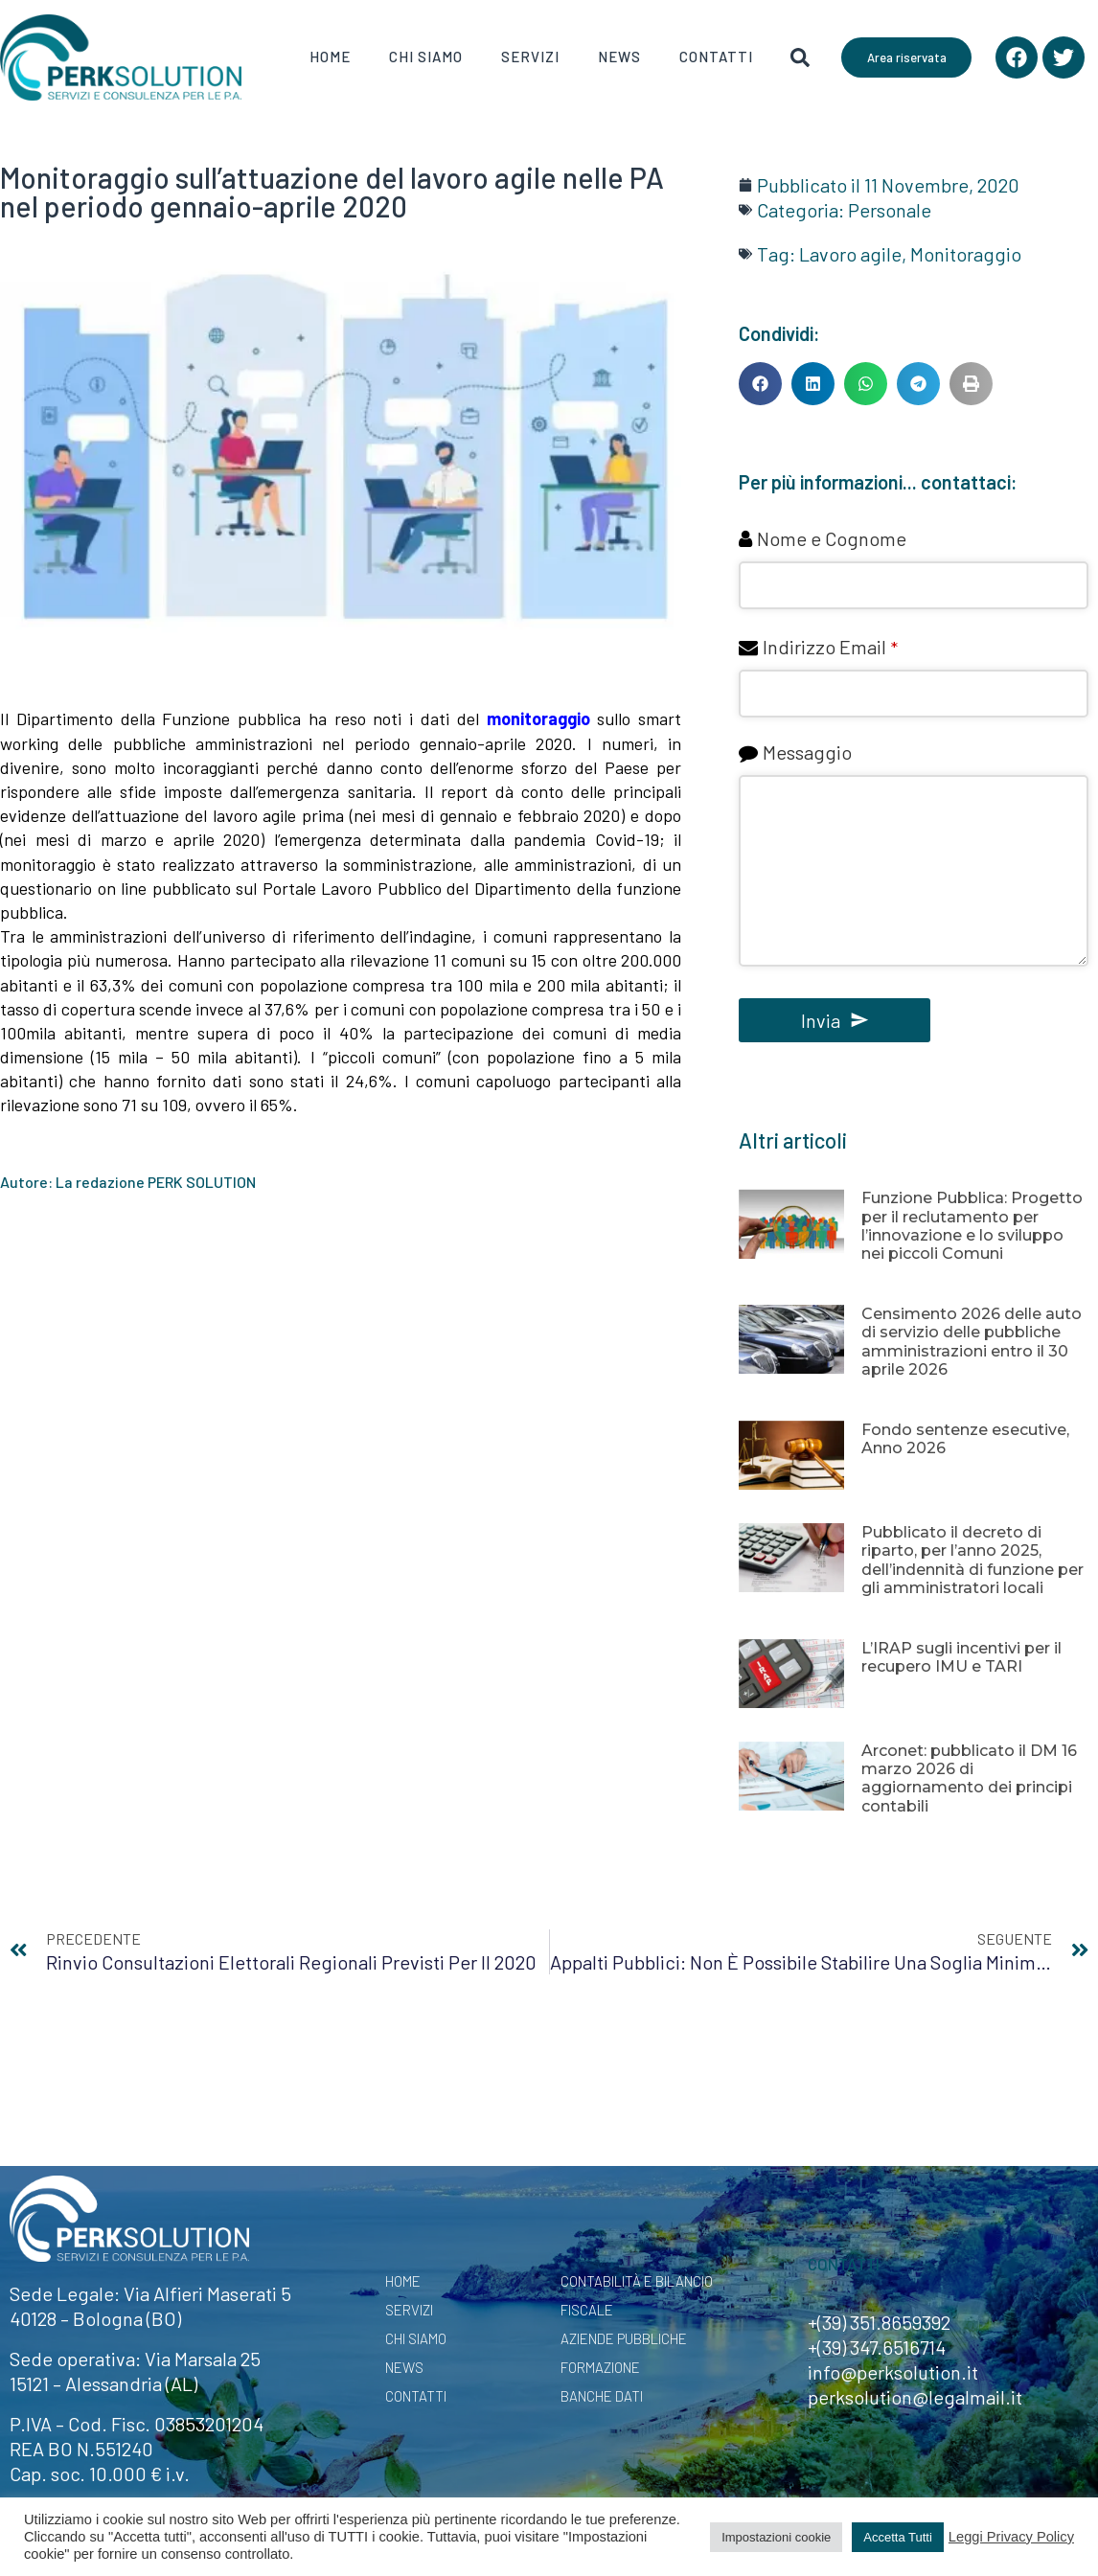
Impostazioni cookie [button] (776, 2537)
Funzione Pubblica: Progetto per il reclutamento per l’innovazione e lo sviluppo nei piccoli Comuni (972, 1226)
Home (330, 56)
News (619, 56)
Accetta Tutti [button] (897, 2537)
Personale (889, 209)
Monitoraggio (965, 253)
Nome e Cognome (831, 538)
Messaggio (807, 752)
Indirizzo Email (830, 646)
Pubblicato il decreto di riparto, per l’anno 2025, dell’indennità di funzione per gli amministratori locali (972, 1560)
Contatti (716, 56)
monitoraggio (538, 718)
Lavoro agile (850, 253)
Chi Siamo (426, 56)
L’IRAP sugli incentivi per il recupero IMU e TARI (961, 1657)
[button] (760, 383)
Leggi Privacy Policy (1011, 2536)
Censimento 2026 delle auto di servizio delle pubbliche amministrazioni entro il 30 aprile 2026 (971, 1342)
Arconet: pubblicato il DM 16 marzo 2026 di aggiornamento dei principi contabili (969, 1778)
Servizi (530, 56)
